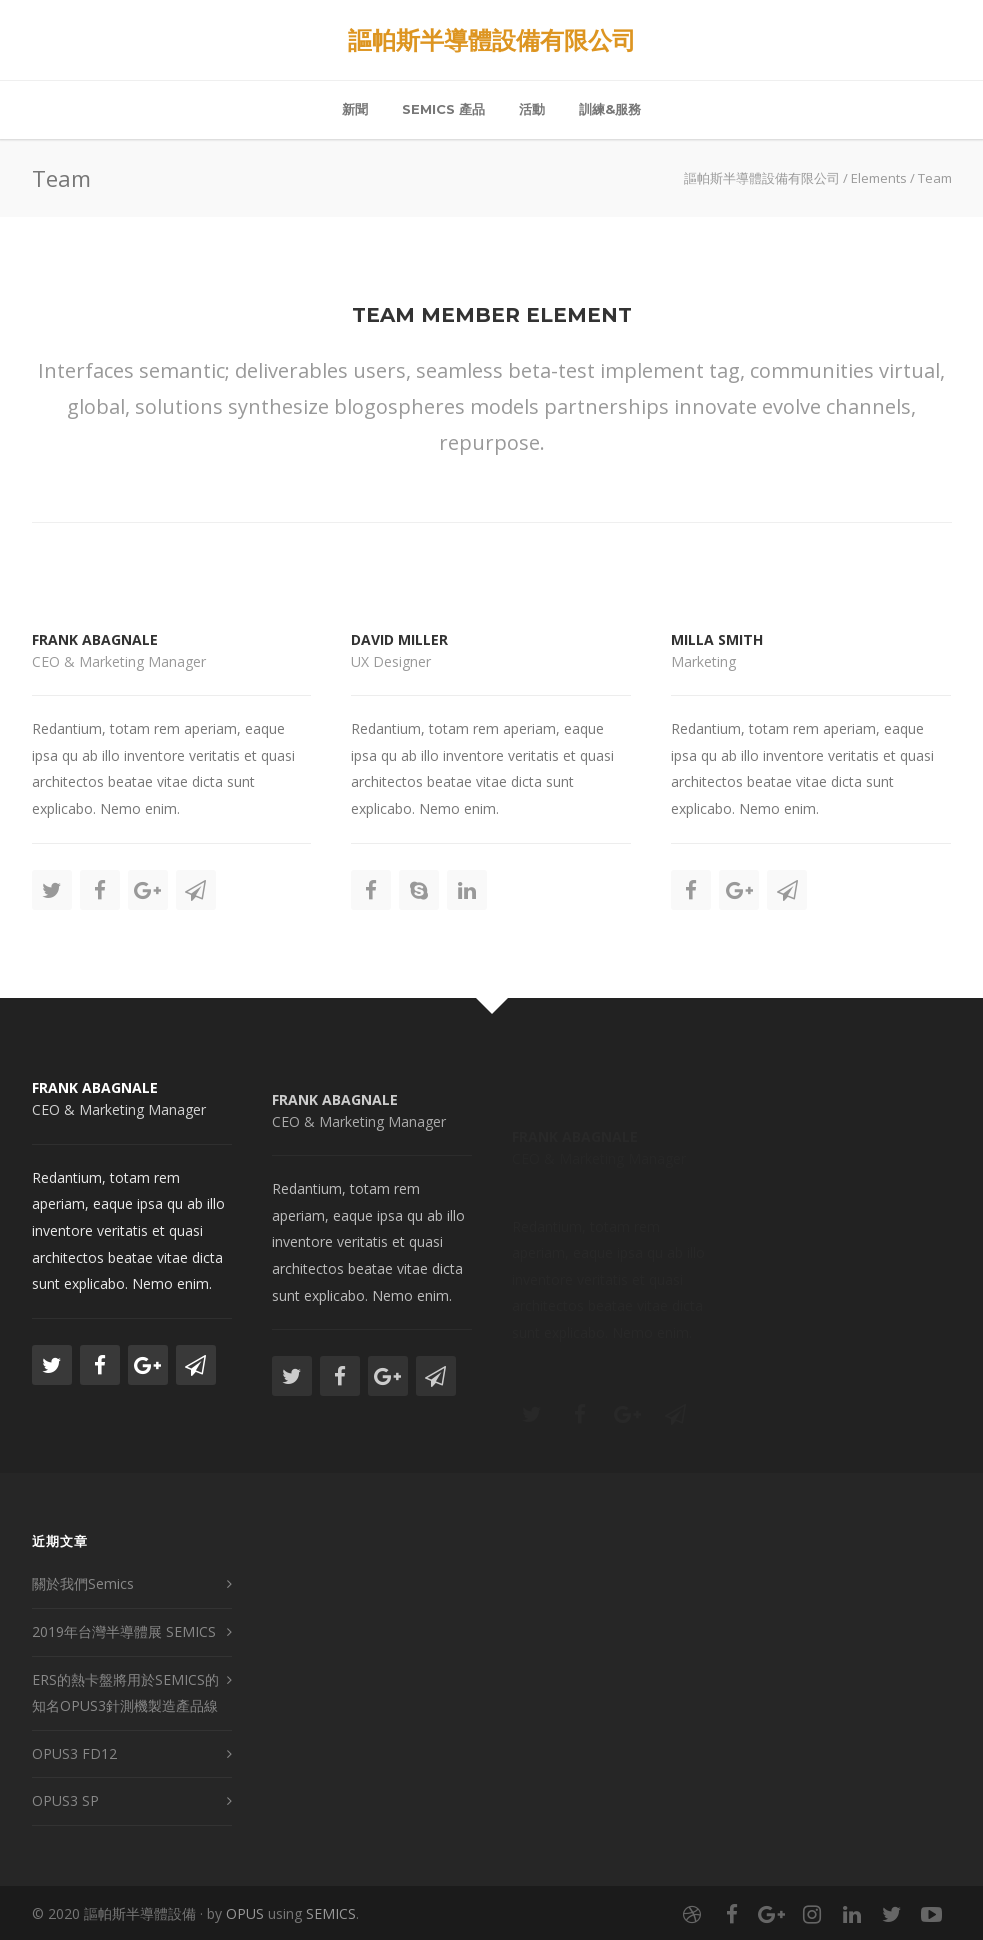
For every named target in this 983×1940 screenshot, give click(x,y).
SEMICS (331, 1913)
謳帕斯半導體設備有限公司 (492, 39)
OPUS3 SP (65, 1800)
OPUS (245, 1913)
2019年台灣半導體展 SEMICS (124, 1631)
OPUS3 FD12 (74, 1753)
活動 (532, 109)
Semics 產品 (443, 109)
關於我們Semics (83, 1583)
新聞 (355, 109)
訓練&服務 (610, 109)
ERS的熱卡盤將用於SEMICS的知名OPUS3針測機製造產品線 (125, 1693)
